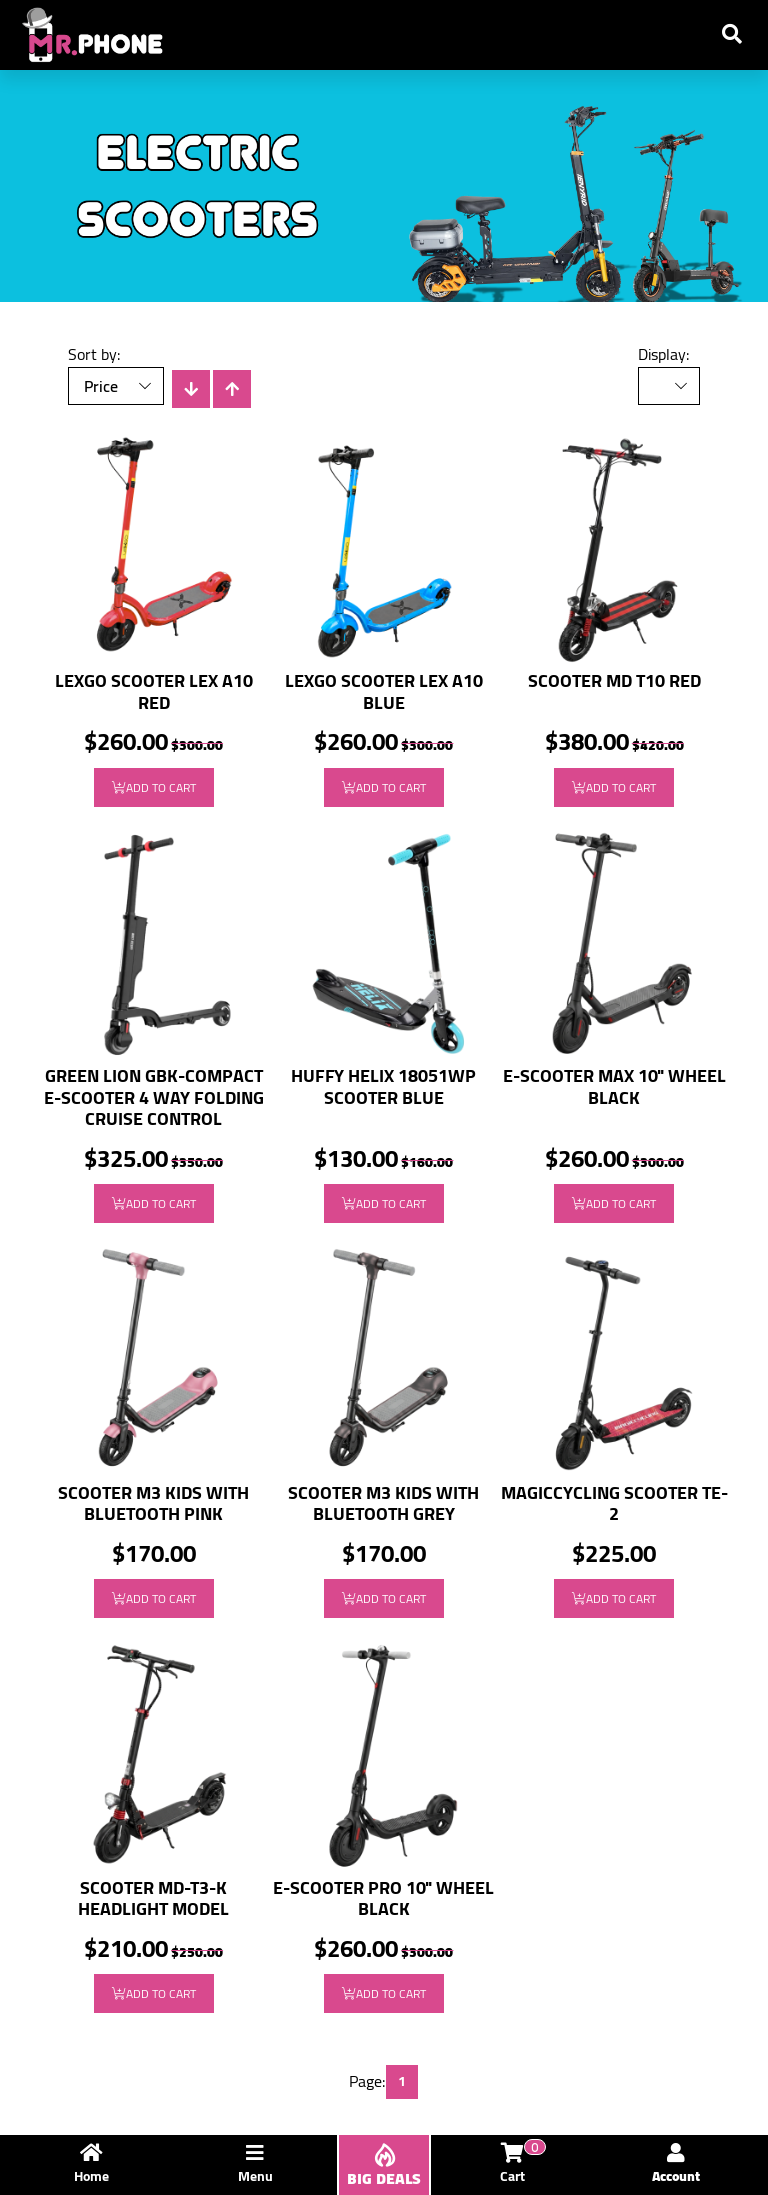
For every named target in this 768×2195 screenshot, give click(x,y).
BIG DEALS (384, 2167)
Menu (255, 2166)
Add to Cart (154, 787)
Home (91, 2166)
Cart (519, 2165)
